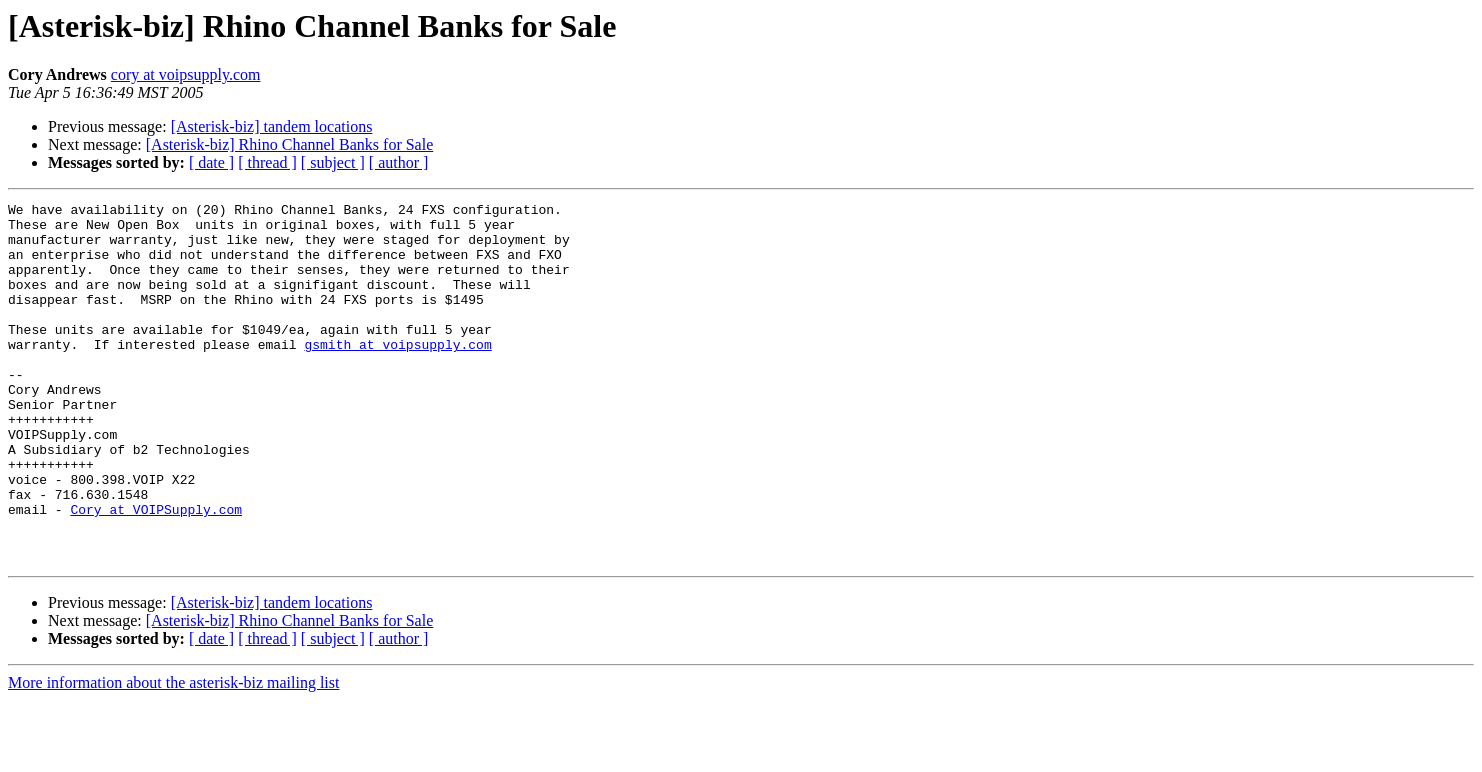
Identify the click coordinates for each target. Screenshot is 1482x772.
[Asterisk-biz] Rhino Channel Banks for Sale (290, 144)
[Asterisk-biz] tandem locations (272, 126)
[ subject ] (333, 162)
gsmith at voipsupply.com (397, 374)
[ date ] (211, 162)
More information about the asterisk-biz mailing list (173, 754)
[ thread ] (267, 162)
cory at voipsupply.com (186, 74)
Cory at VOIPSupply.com (156, 572)
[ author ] (399, 162)
